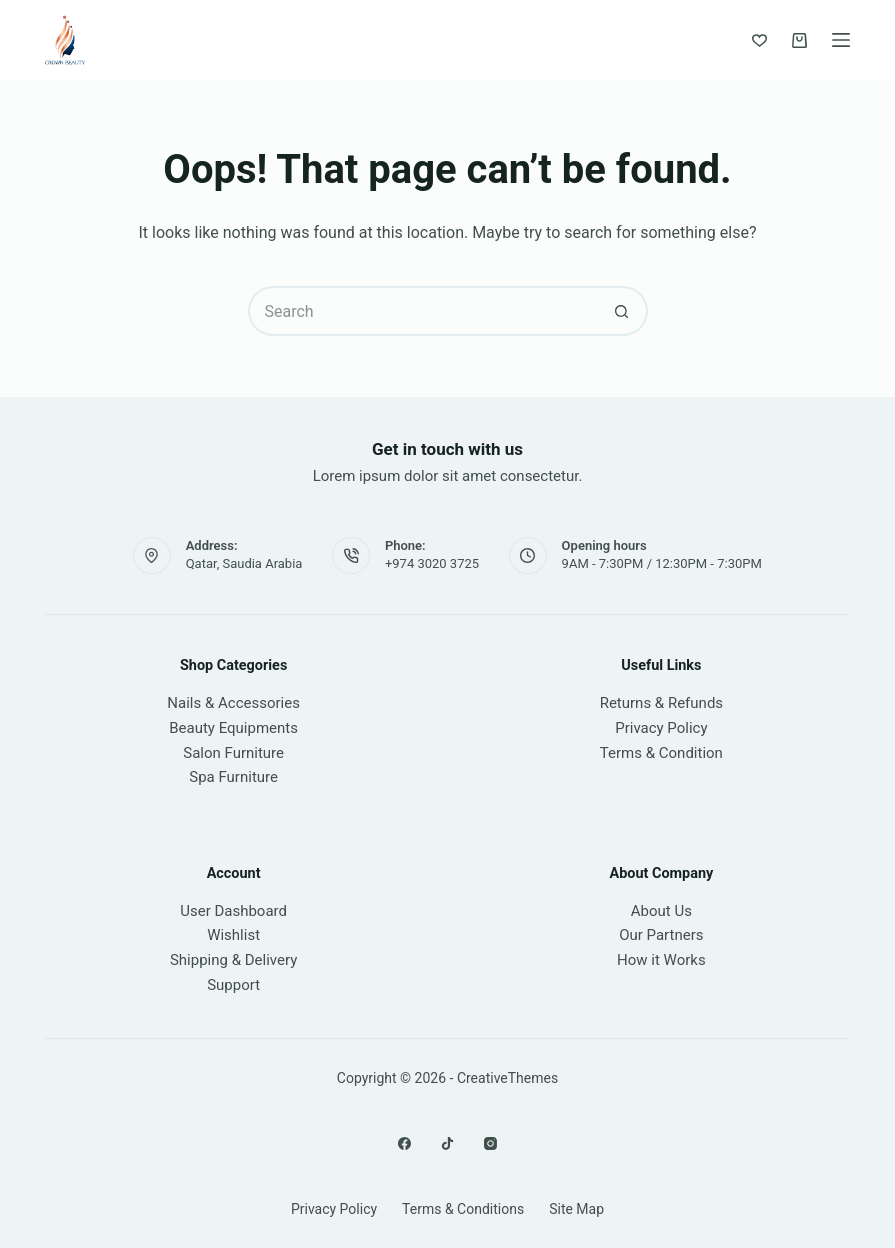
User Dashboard (233, 911)
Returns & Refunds (661, 703)
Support (233, 985)
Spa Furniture (233, 777)
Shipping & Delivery (233, 960)
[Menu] (841, 40)
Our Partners (661, 935)
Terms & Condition (661, 753)
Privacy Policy (661, 728)
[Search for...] (423, 311)
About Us (661, 911)
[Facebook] (404, 1143)
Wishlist (233, 935)
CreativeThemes (507, 1078)
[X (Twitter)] (447, 1143)
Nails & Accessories (233, 703)
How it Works (661, 960)
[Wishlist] (759, 40)
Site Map (576, 1209)
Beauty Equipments (233, 728)
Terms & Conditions (463, 1209)
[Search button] (623, 311)
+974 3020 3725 (432, 563)
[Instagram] (490, 1143)
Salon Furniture (233, 753)
